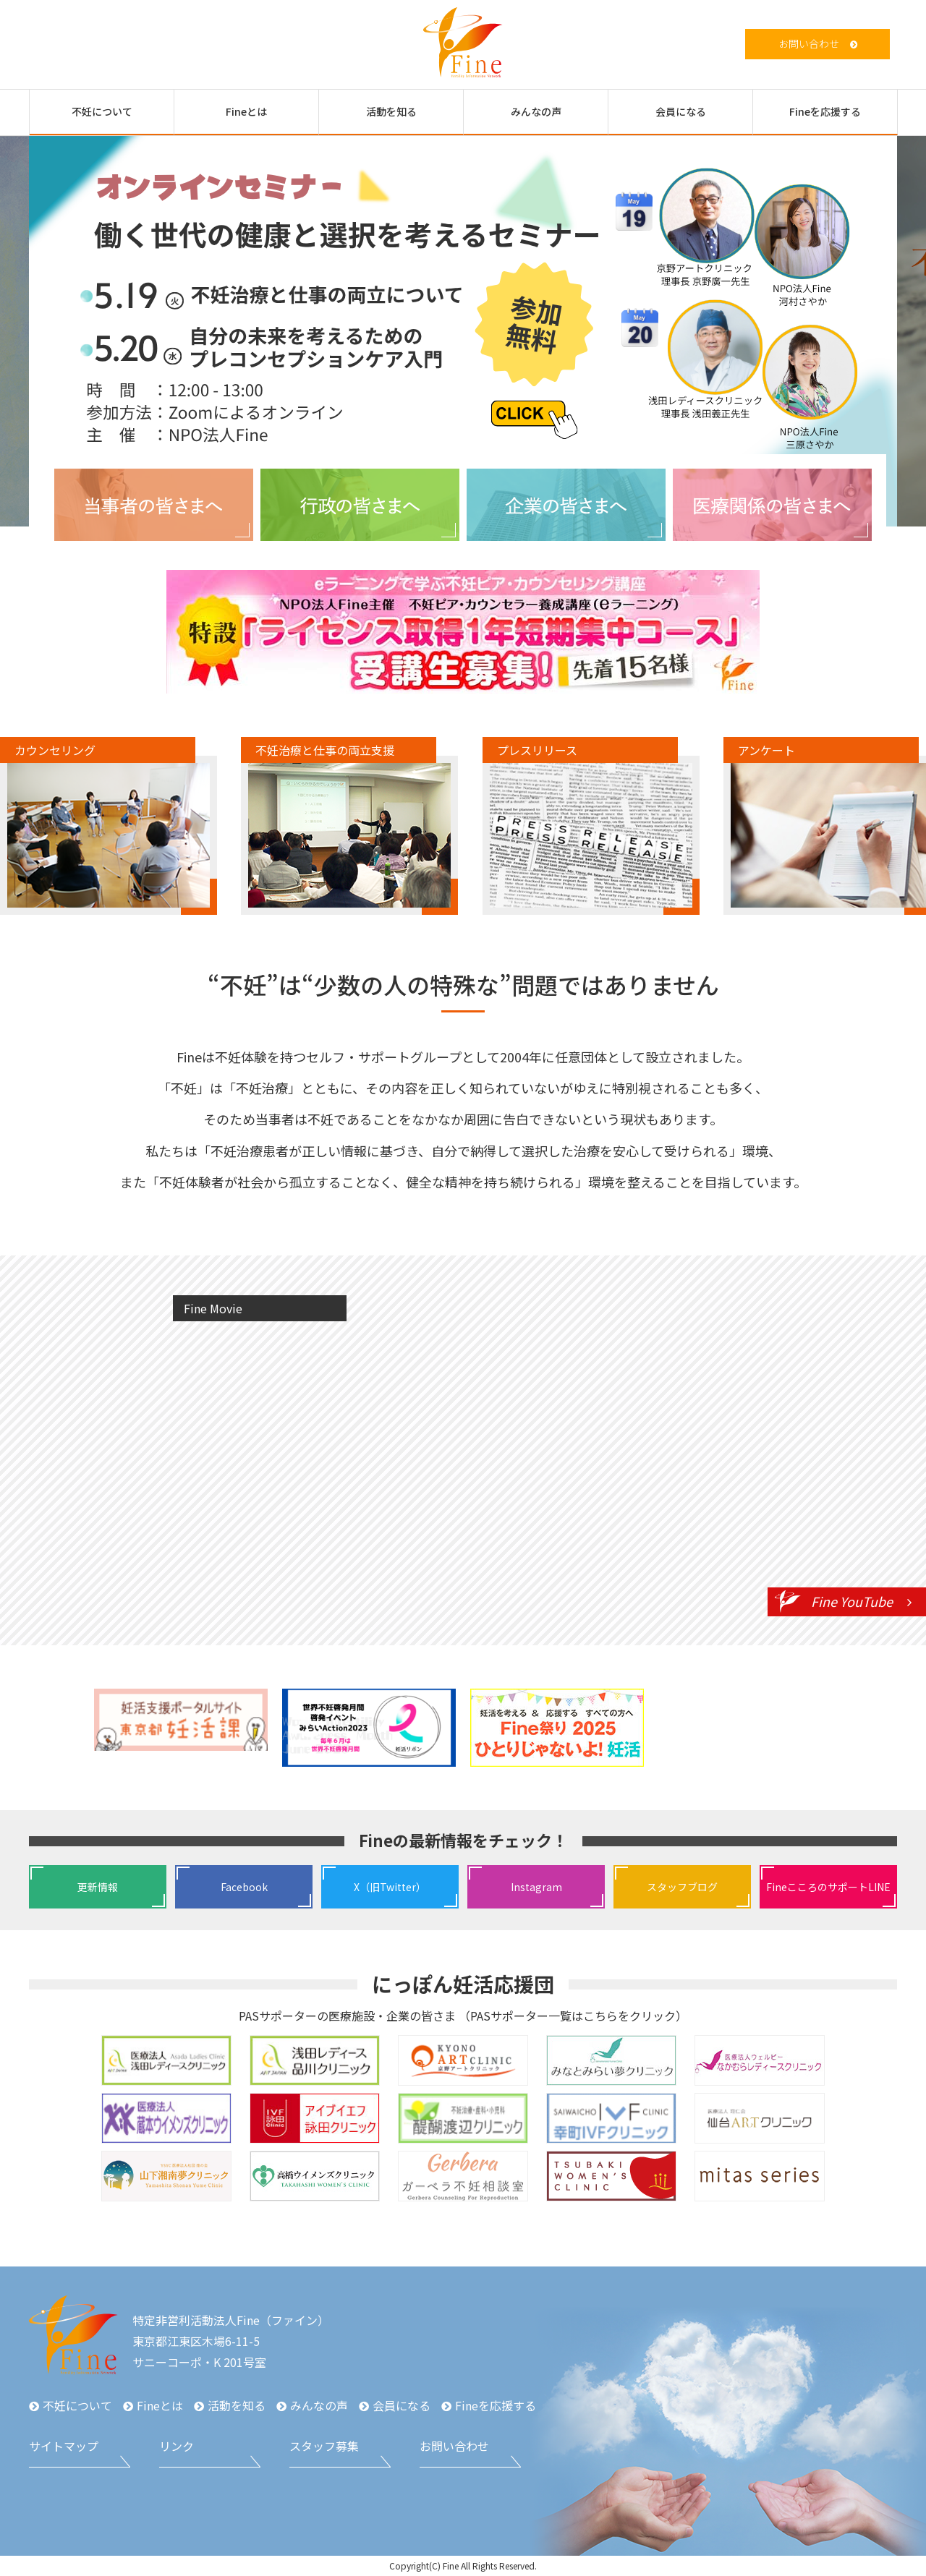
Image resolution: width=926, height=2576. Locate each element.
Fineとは (246, 111)
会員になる (680, 111)
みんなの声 (536, 111)
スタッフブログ (682, 1887)
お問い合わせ (808, 43)
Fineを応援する (825, 111)
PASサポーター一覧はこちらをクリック (573, 2015)
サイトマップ (63, 2446)
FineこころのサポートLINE (828, 1887)
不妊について (102, 111)
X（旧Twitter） (390, 1887)
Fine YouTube (852, 1601)
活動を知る (391, 111)
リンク (176, 2446)
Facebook (244, 1887)
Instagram (536, 1887)
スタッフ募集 (324, 2446)
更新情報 (97, 1887)
